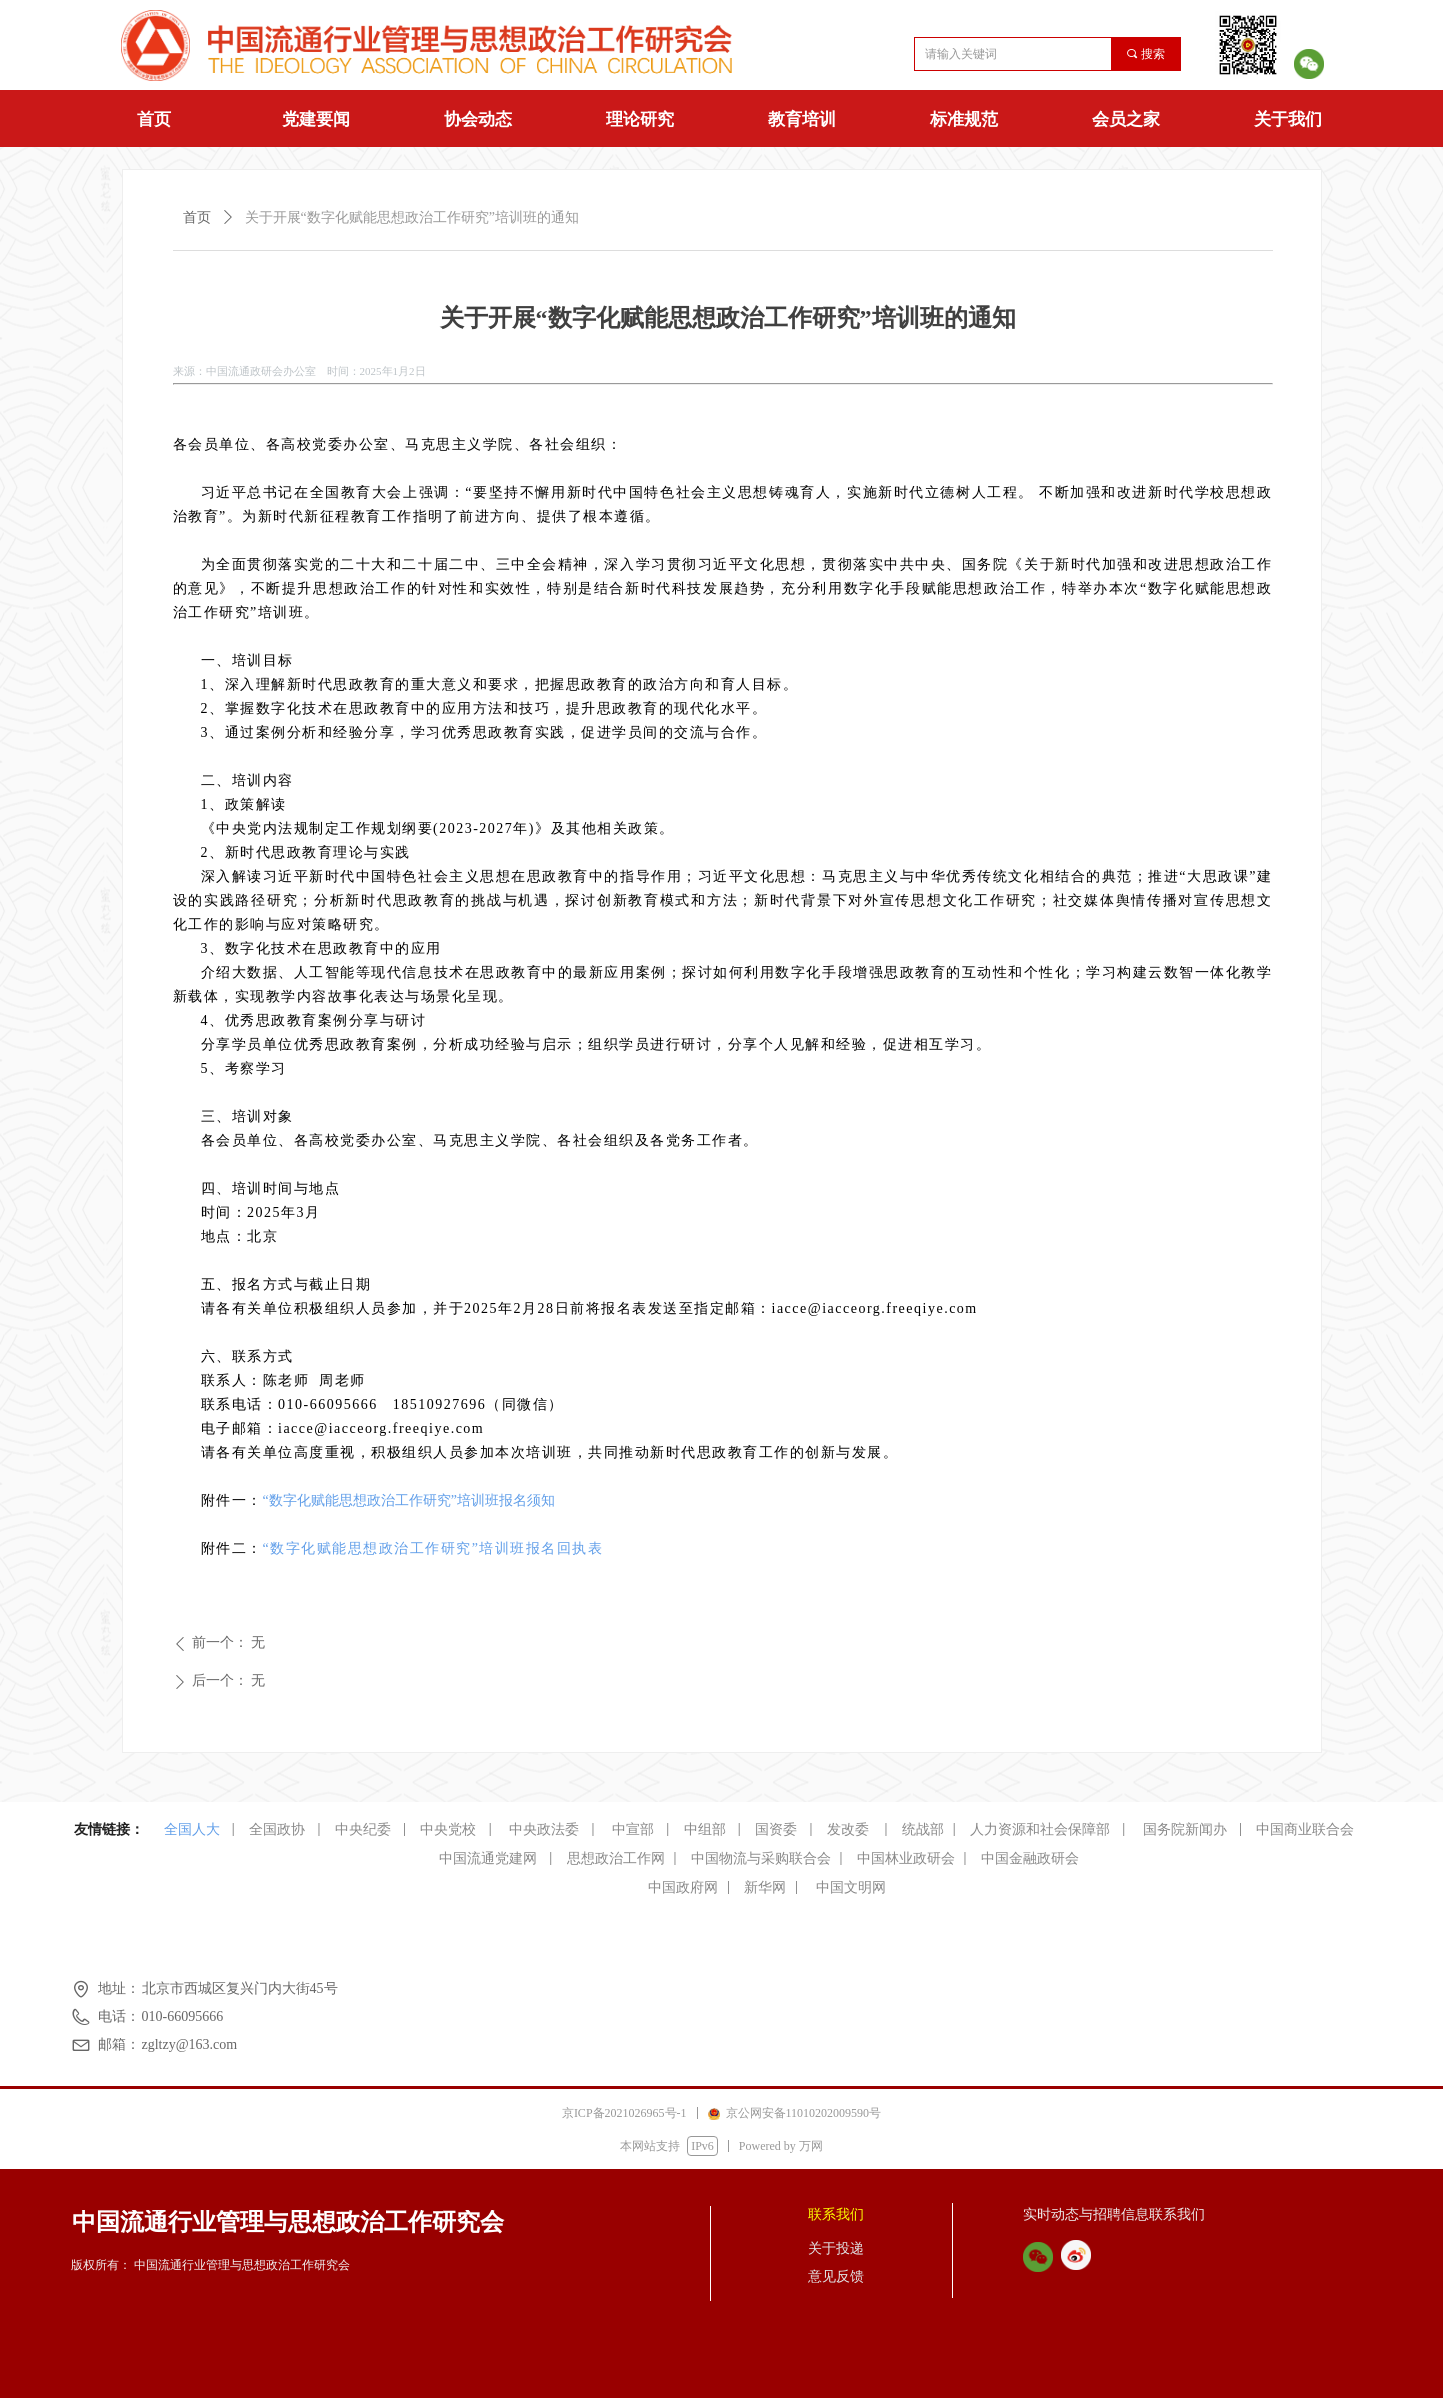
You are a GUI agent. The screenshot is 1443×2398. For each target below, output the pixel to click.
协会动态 (478, 119)
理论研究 (640, 119)
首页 (154, 119)
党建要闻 (316, 119)
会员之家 (1126, 119)
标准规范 (964, 119)
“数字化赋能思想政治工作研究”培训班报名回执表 (433, 1548)
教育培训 (802, 119)
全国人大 (192, 1829)
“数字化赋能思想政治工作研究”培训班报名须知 (409, 1500)
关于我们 (1288, 119)
